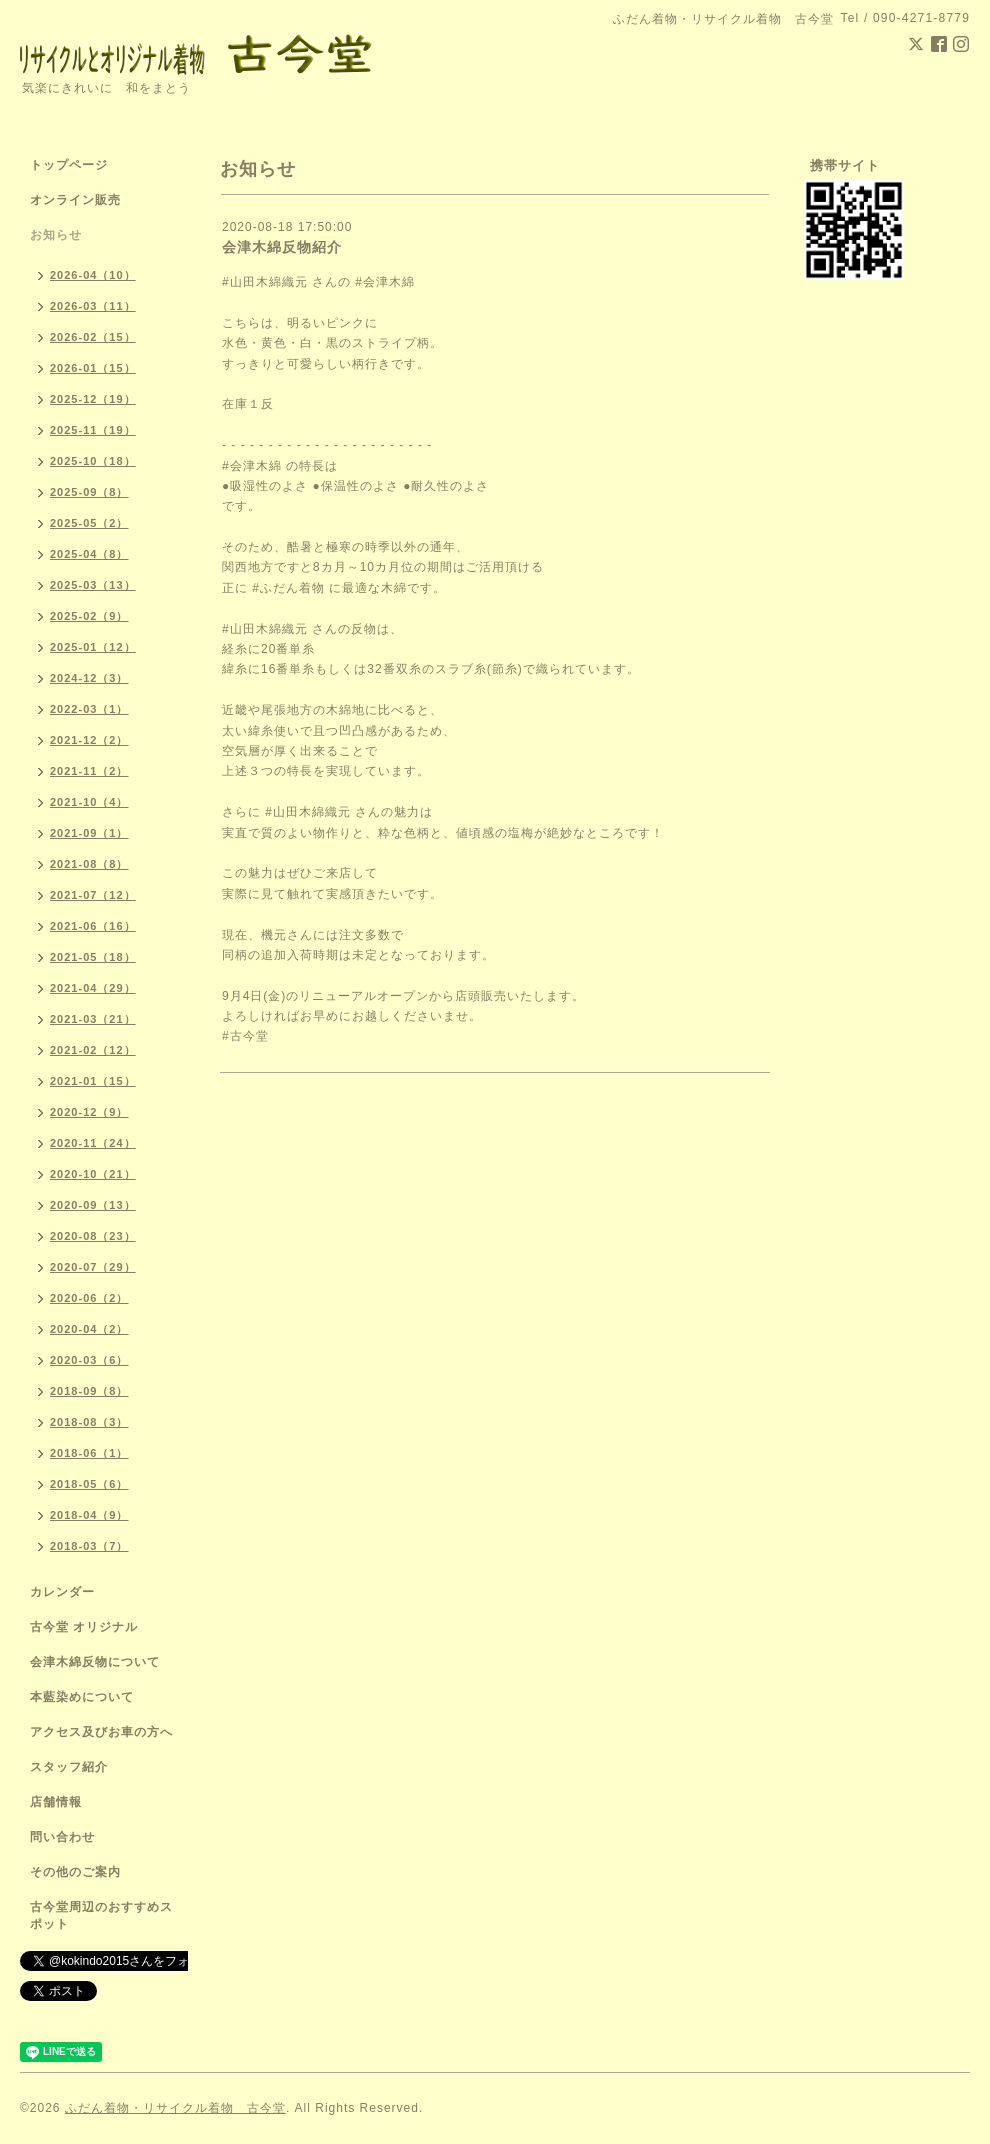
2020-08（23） (93, 1236)
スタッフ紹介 (69, 1767)
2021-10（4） (89, 802)
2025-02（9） (89, 616)
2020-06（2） (89, 1298)
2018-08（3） (89, 1422)
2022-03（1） (89, 709)
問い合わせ (62, 1837)
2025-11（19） (93, 430)
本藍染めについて (82, 1697)
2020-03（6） (89, 1360)
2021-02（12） (93, 1050)
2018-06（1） (89, 1453)
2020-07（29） (93, 1267)
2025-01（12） (93, 647)
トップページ (69, 165)
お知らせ (56, 235)
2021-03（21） (93, 1019)
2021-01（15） (93, 1081)
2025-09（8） (89, 492)
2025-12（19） (93, 399)
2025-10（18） (93, 461)
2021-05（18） (93, 957)
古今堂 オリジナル (84, 1627)
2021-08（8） (89, 864)
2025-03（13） (93, 585)
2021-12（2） (89, 740)
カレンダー (62, 1592)
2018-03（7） (89, 1546)
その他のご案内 (75, 1872)
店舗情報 (56, 1802)
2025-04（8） (89, 554)
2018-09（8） (89, 1391)
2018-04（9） (89, 1515)
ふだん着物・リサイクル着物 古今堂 (175, 2108)
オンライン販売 (75, 200)
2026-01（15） (93, 368)
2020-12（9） (89, 1112)
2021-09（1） (89, 833)
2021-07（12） (93, 895)
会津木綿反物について (95, 1662)
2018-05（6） (89, 1484)
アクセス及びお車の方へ (101, 1732)
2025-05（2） (89, 523)
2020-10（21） (93, 1174)
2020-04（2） (89, 1329)
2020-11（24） (93, 1143)
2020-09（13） (93, 1205)
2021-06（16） (93, 926)
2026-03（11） (93, 306)
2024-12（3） (89, 678)
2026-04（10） (93, 275)
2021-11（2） (89, 771)
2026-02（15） (93, 337)
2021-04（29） (93, 988)
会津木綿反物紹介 (282, 247)
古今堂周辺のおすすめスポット (101, 1915)
